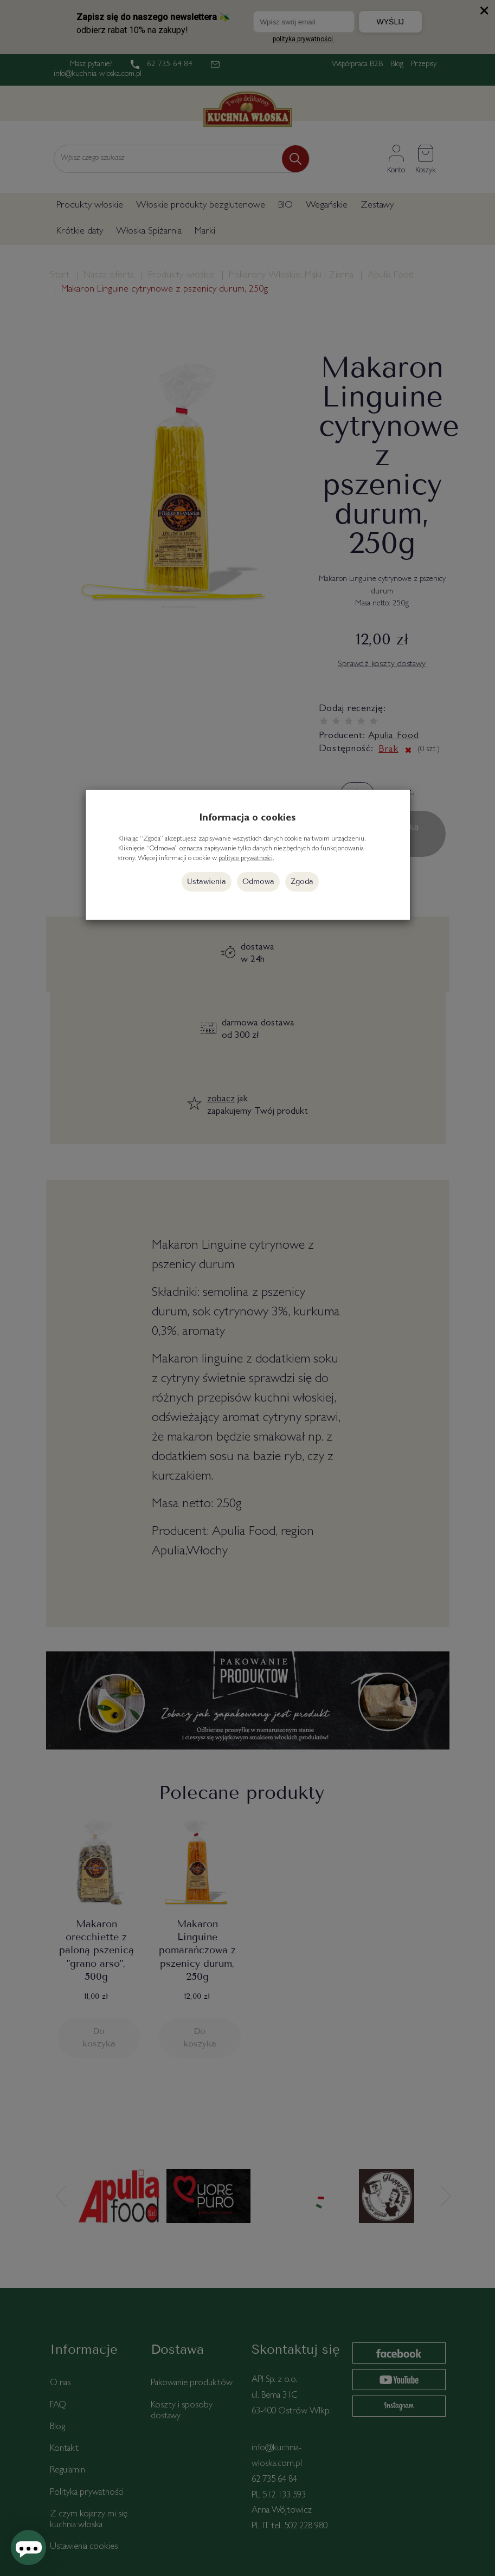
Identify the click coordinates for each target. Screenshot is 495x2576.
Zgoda (302, 881)
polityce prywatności (245, 858)
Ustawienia (206, 881)
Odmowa (258, 881)
